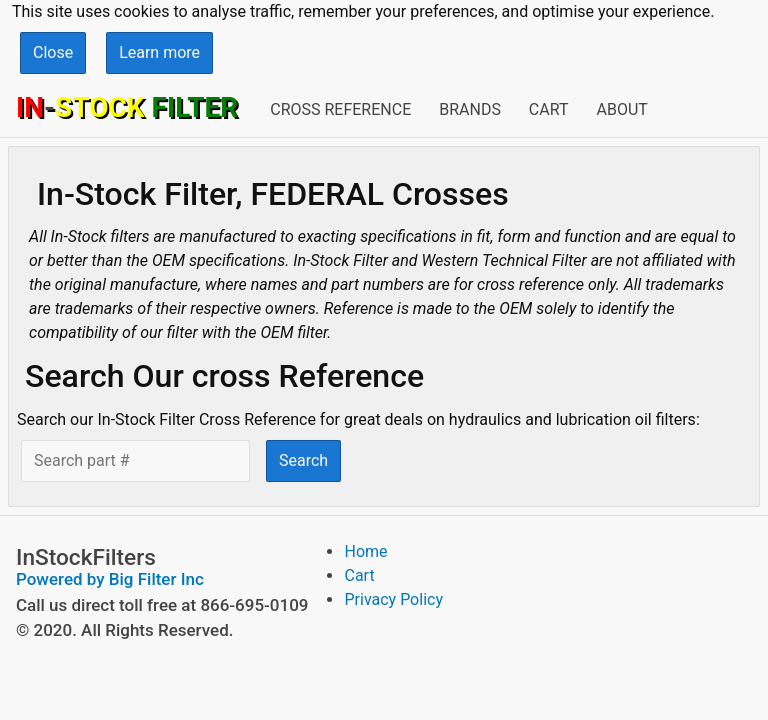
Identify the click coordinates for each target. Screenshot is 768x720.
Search (303, 460)
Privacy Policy (393, 599)
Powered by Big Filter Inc (110, 579)
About (621, 109)
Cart (549, 109)
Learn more (159, 52)
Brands (470, 109)
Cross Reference (340, 109)
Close (53, 52)
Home (365, 551)
